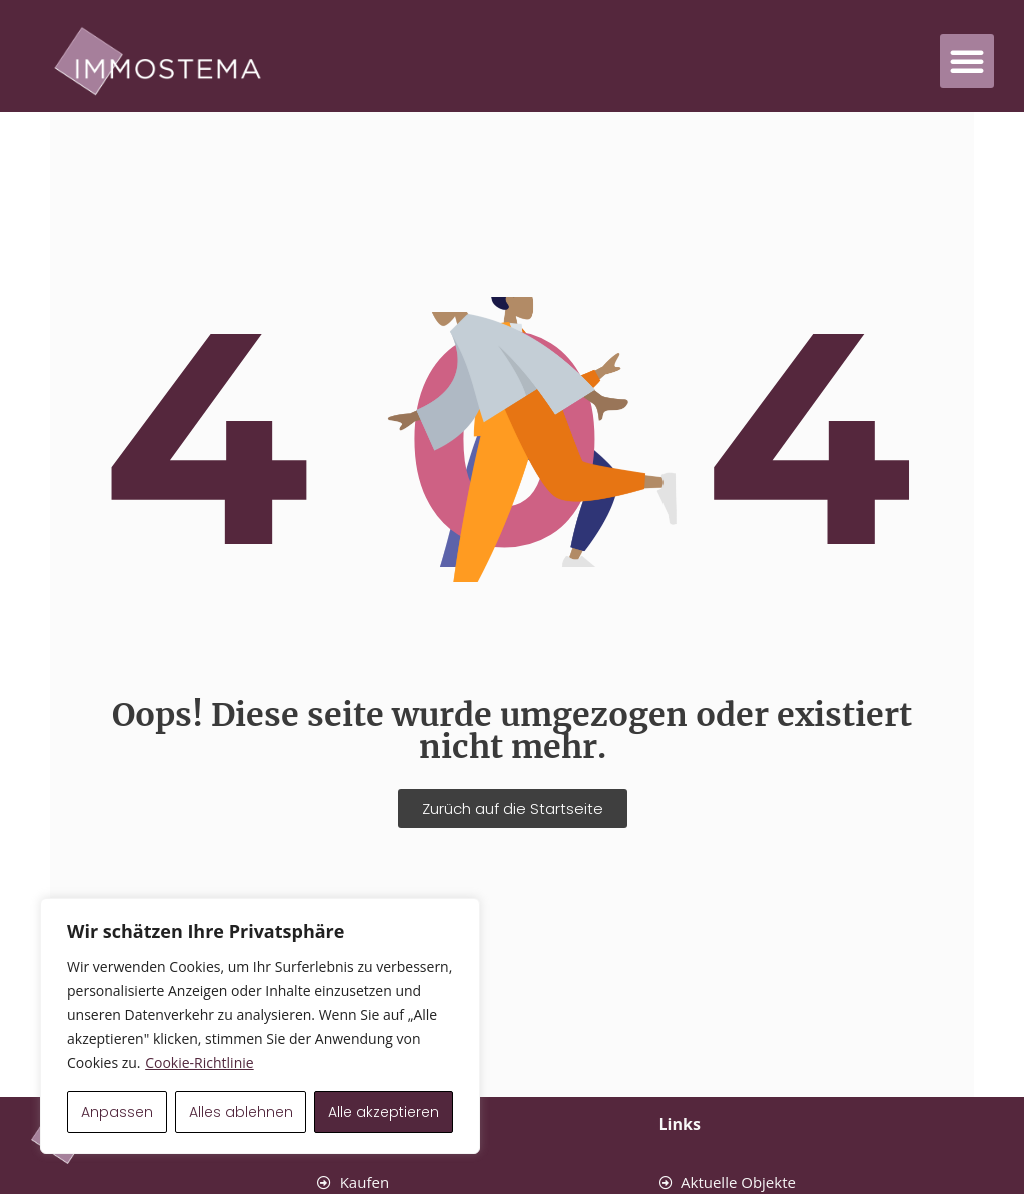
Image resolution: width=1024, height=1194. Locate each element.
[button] (967, 61)
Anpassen (117, 1112)
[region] (260, 1026)
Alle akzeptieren (383, 1112)
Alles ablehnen (241, 1112)
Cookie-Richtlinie (199, 1062)
